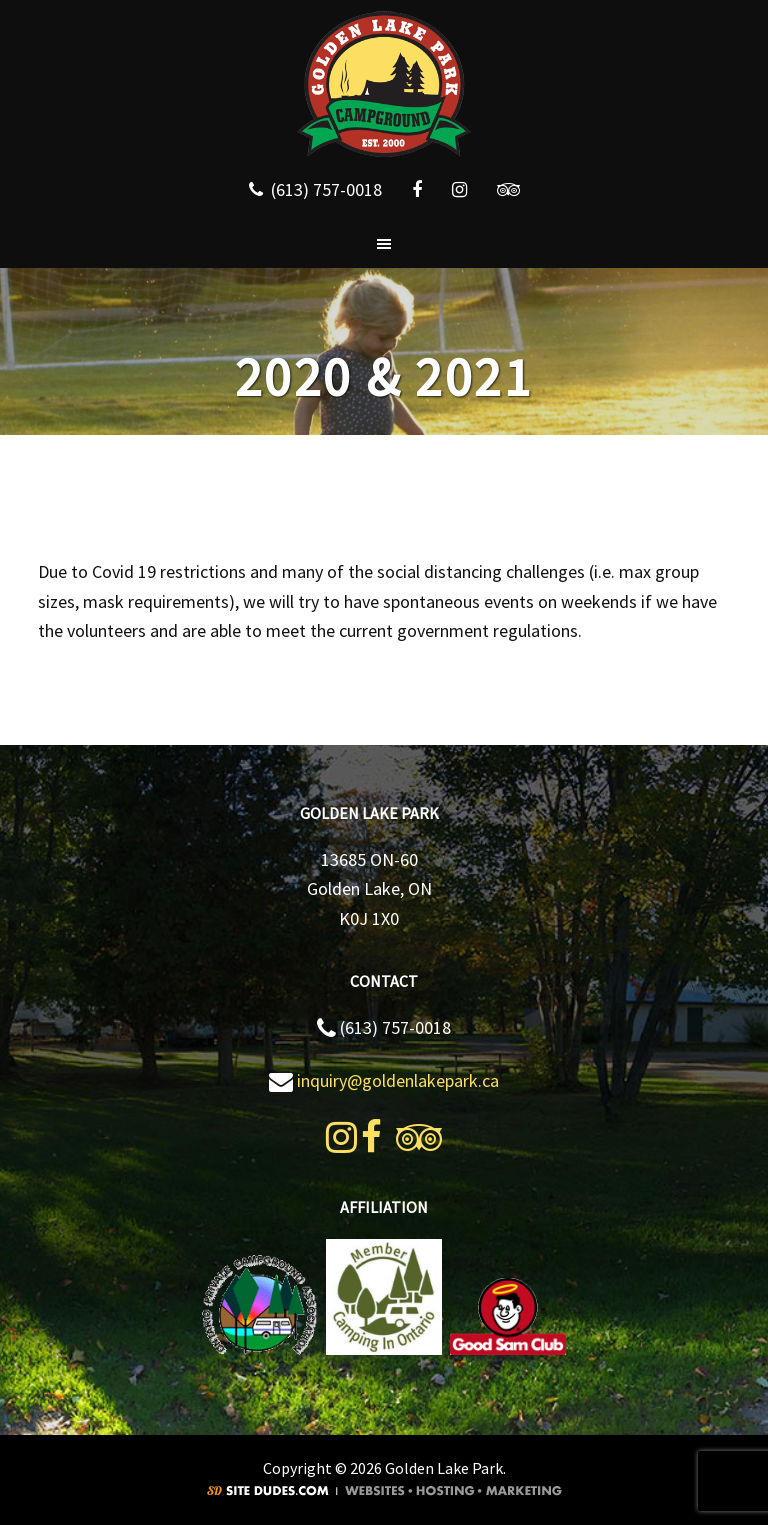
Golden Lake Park (384, 85)
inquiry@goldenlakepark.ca (398, 1080)
